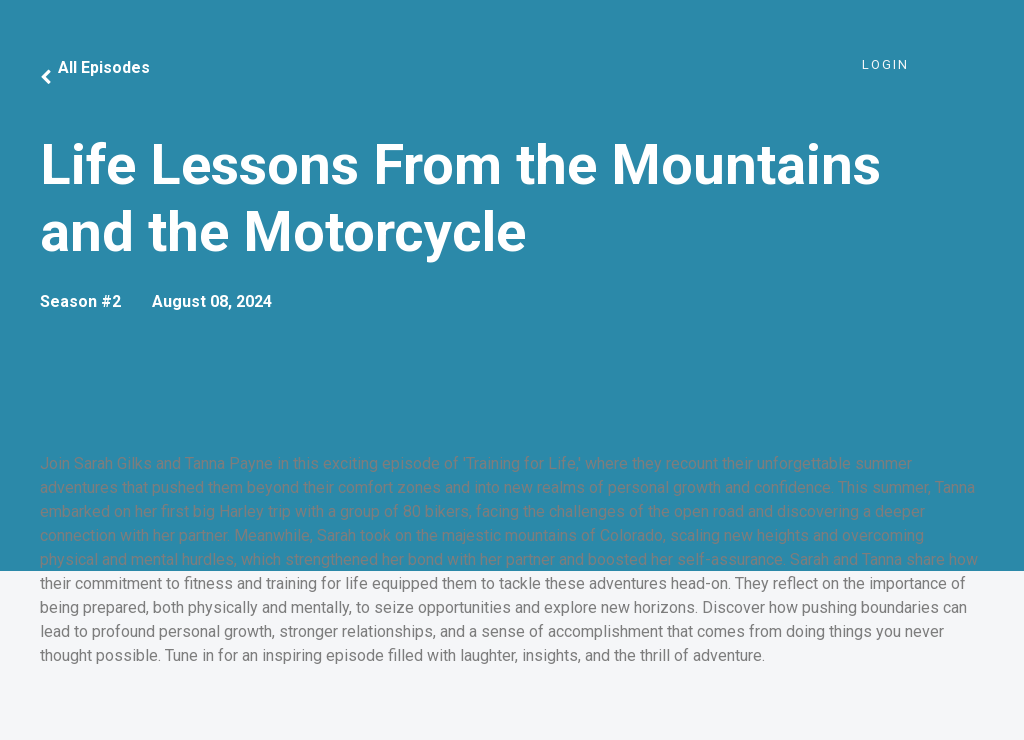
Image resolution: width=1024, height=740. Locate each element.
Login (885, 64)
